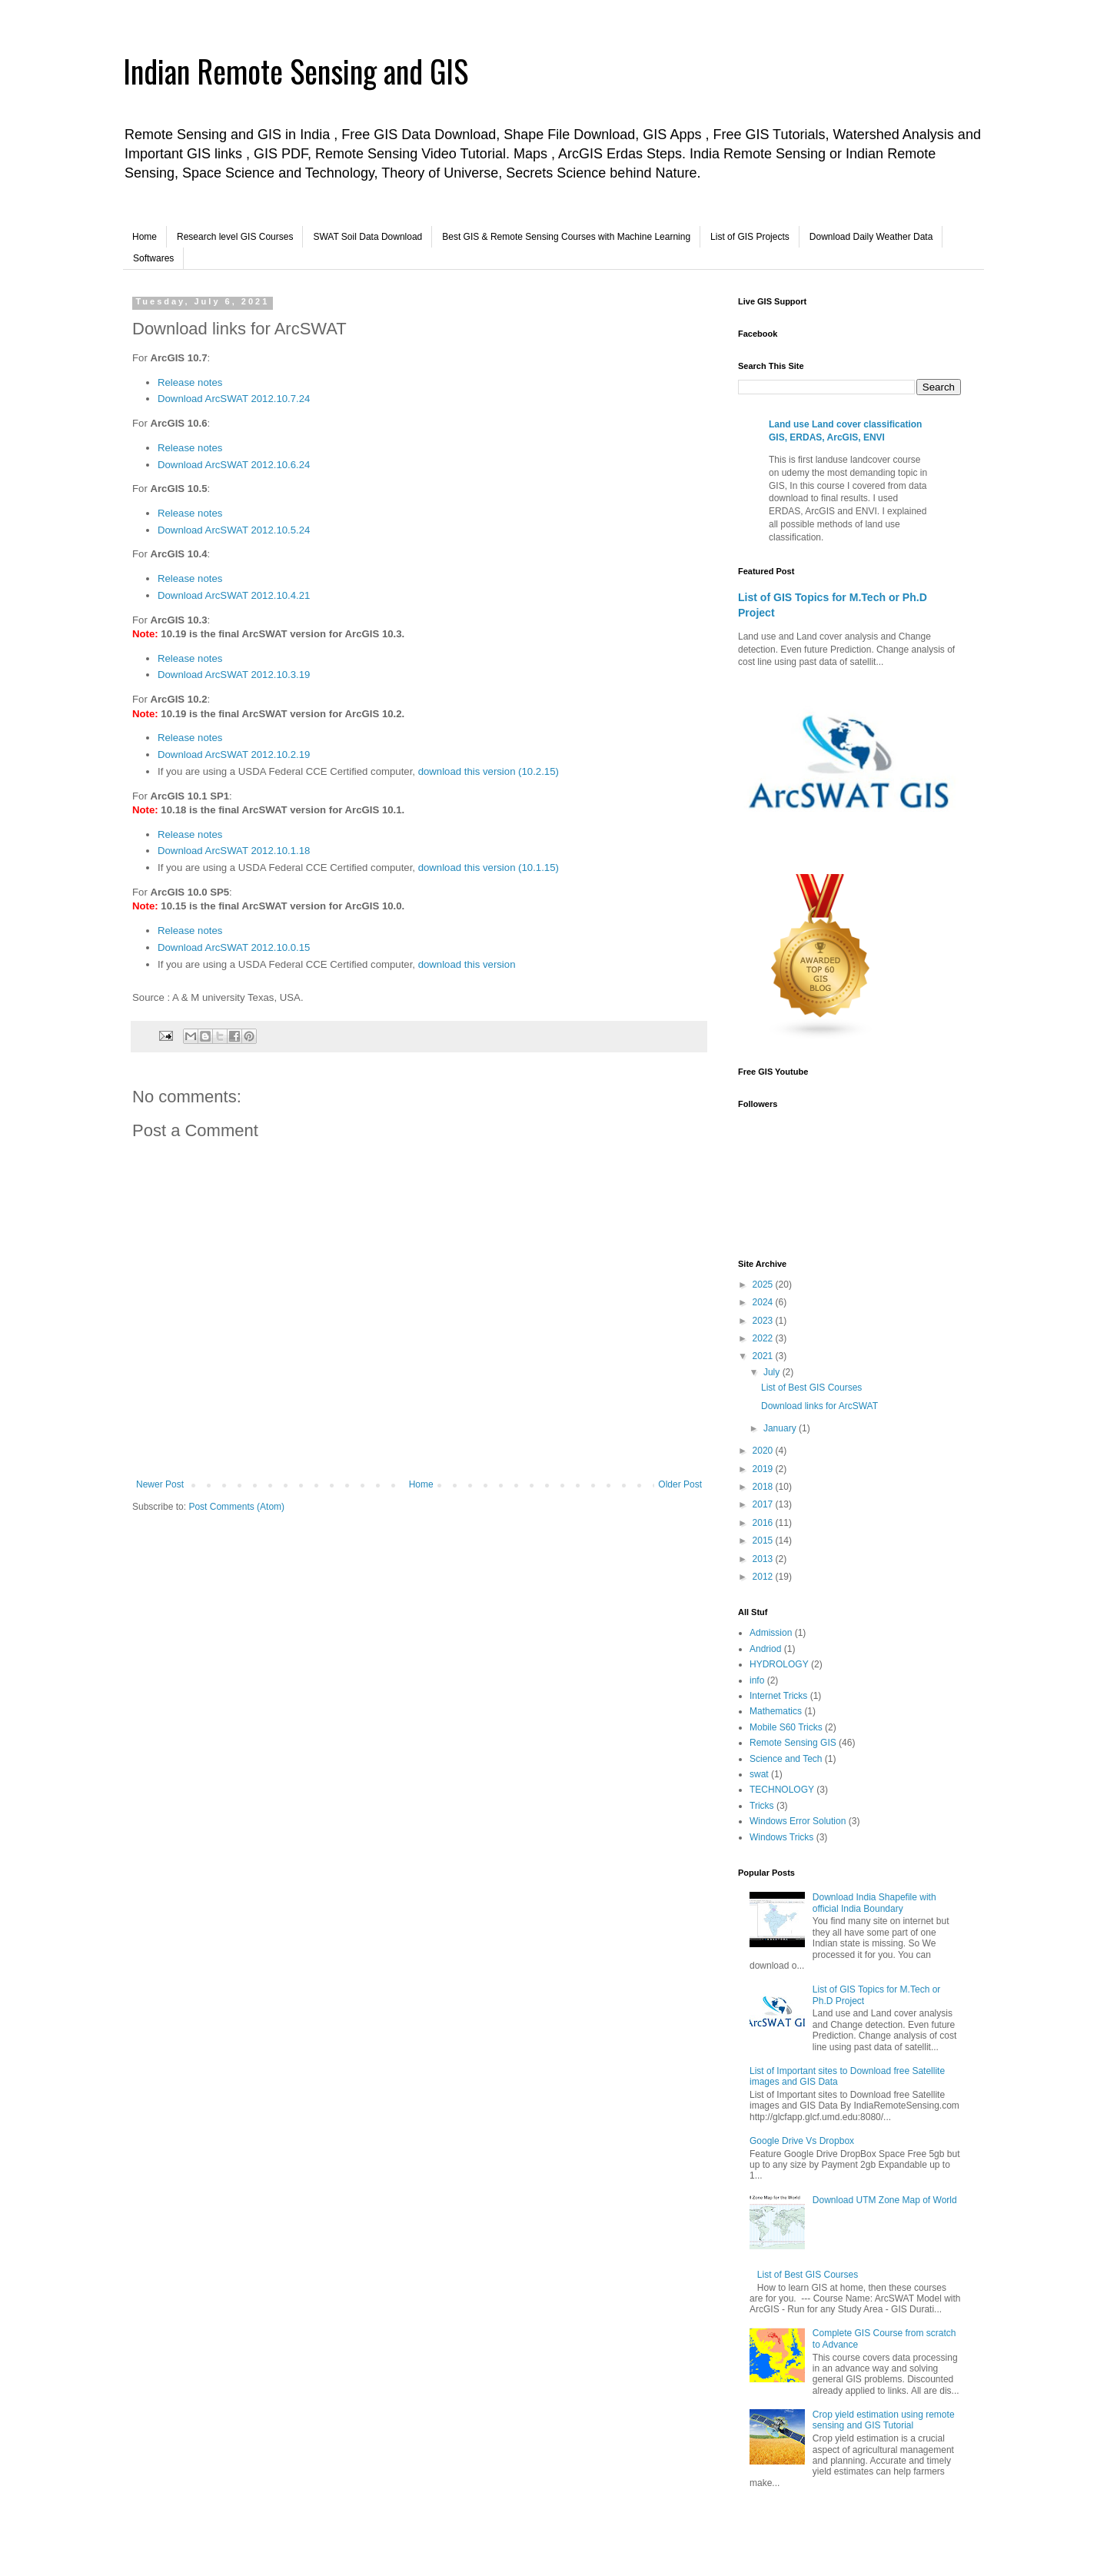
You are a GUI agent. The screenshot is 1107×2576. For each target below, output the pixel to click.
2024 (764, 1302)
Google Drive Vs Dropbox (802, 2141)
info (757, 1680)
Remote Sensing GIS (793, 1742)
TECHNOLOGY (782, 1789)
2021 (764, 1356)
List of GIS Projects (750, 236)
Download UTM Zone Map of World (885, 2200)
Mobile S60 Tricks (786, 1727)
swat (759, 1774)
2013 (764, 1559)
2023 (764, 1320)
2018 (764, 1486)
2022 (764, 1338)
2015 (764, 1540)
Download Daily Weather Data (871, 236)
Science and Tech (786, 1758)
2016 (764, 1522)
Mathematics (776, 1711)
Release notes (190, 382)
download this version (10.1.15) (488, 867)
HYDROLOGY (779, 1664)
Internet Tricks (778, 1695)
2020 (764, 1450)
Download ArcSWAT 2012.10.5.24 (234, 530)
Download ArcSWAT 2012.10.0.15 (234, 947)
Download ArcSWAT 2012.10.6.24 (234, 464)
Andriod (765, 1649)
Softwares (153, 258)
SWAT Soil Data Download (367, 236)
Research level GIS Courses (235, 236)
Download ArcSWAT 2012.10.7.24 (234, 398)
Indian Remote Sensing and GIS (295, 71)
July (773, 1372)
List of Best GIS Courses (811, 1387)
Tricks (762, 1805)
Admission (771, 1632)
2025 (764, 1284)
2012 (764, 1576)
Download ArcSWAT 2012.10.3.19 (234, 674)
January (781, 1428)
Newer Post (160, 1484)
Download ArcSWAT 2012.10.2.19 (234, 754)
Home (144, 236)
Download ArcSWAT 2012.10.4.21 (234, 595)
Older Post (680, 1484)
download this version (467, 964)
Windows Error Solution (798, 1821)
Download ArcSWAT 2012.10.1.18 (234, 850)
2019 (764, 1469)
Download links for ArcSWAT (819, 1406)
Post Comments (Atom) (236, 1506)
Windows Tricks (781, 1837)
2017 (764, 1504)
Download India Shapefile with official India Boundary (874, 1902)
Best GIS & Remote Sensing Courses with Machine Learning (566, 236)
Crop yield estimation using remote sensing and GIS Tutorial (884, 2420)
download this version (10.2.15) (488, 771)
